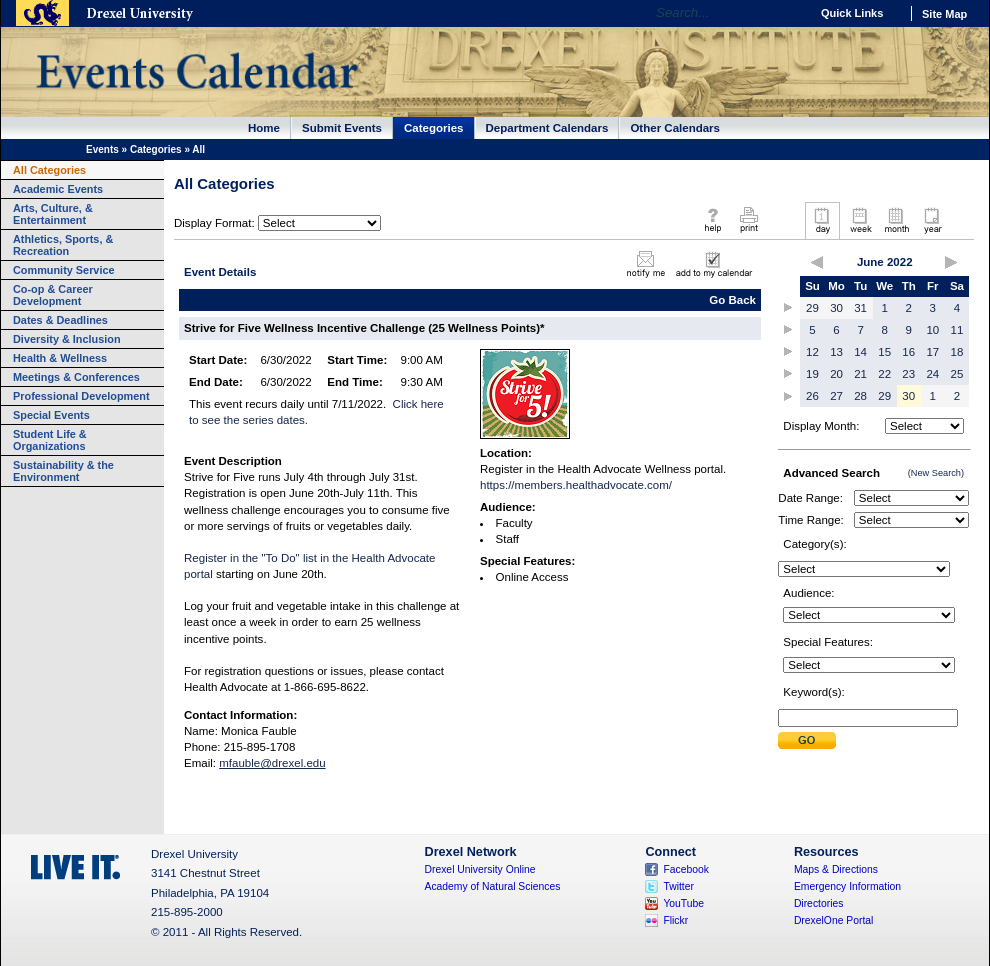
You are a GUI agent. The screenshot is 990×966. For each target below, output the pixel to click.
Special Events (51, 415)
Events (102, 149)
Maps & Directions (836, 869)
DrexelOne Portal (833, 920)
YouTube (683, 903)
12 (812, 352)
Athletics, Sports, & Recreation (63, 245)
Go (789, 13)
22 (884, 374)
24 (932, 374)
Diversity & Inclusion (67, 339)
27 (836, 396)
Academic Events (58, 189)
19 (812, 374)
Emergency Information (847, 886)
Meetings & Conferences (76, 377)
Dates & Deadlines (60, 320)
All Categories (49, 170)
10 (932, 330)
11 (957, 330)
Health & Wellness (60, 358)
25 (957, 374)
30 (836, 308)
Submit (807, 740)
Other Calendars (675, 128)
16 (908, 352)
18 (957, 352)
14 (860, 352)
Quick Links (852, 13)
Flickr (675, 920)
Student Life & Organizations (50, 440)
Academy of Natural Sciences (493, 886)
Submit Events (342, 128)
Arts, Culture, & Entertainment (53, 214)
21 (860, 374)
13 (836, 352)
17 (932, 352)
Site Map (944, 14)
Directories (819, 903)
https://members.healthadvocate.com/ (576, 485)
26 (812, 396)
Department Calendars (547, 128)
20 (836, 374)
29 (812, 308)
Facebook (686, 869)
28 (860, 396)
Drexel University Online (480, 869)
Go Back (732, 300)
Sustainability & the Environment (63, 471)
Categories (434, 128)
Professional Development (81, 396)
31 (860, 308)
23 (908, 374)
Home (264, 128)
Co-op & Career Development (53, 295)
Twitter (678, 886)
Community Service (64, 270)
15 (884, 352)
